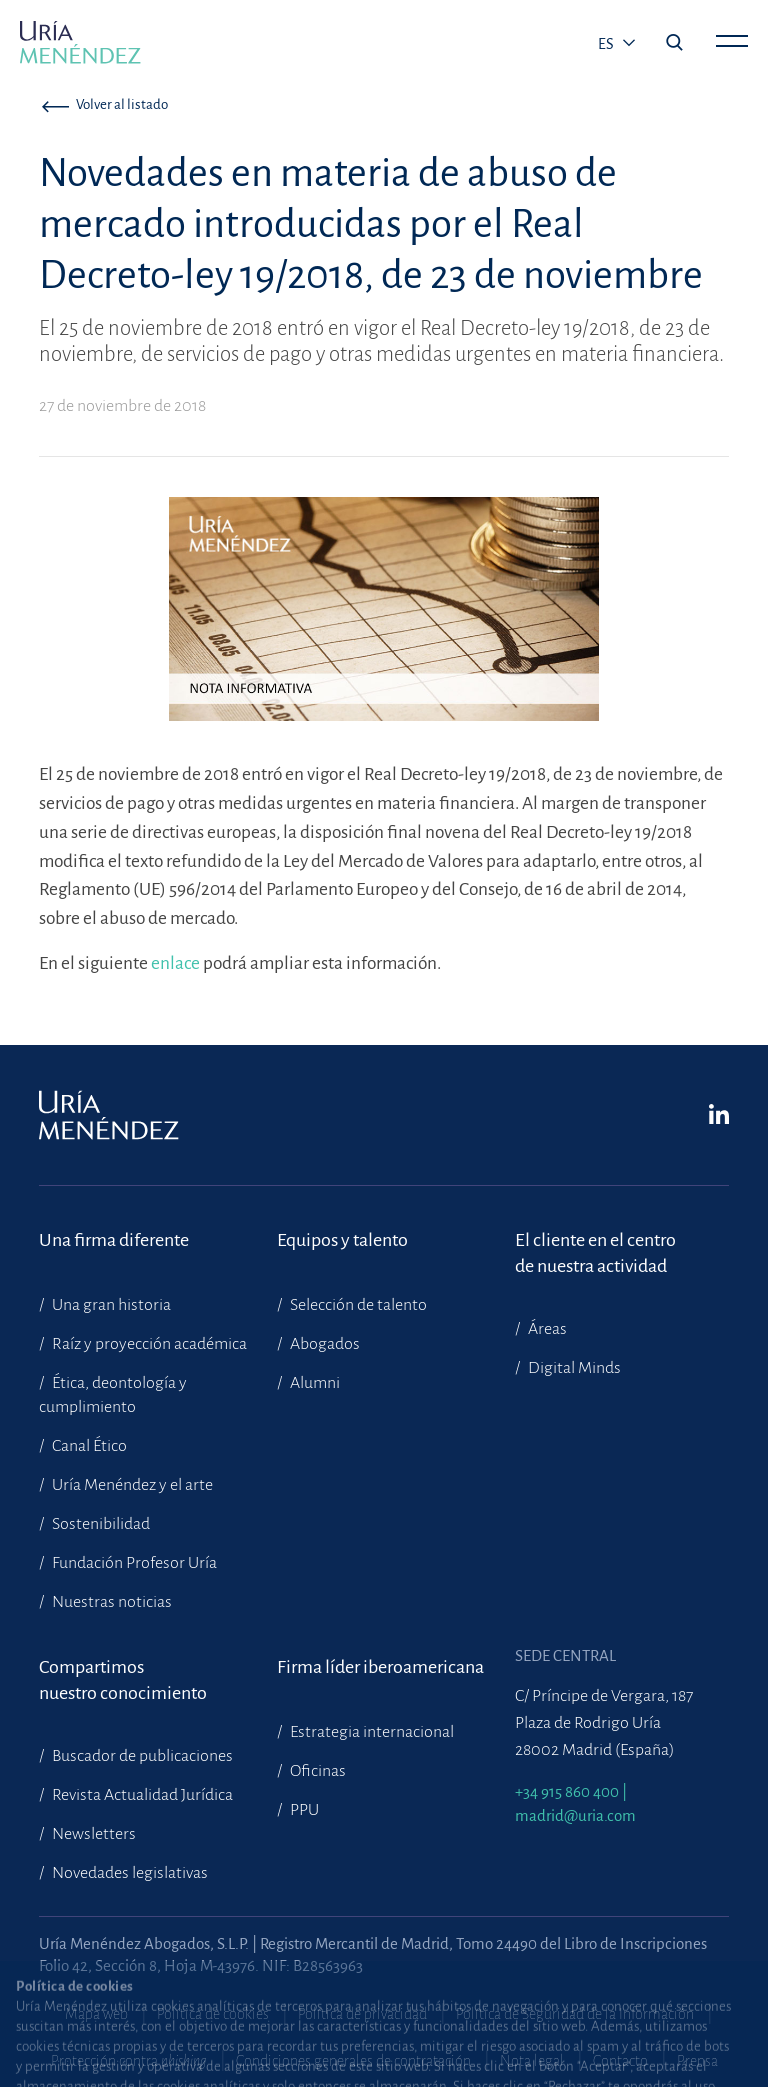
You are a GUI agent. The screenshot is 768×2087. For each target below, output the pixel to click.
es (607, 44)
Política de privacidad (362, 2014)
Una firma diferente (114, 1240)
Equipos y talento (342, 1240)
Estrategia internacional (370, 1732)
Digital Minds (573, 1368)
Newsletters (92, 1834)
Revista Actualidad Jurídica (141, 1795)
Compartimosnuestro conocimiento (123, 1680)
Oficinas (316, 1771)
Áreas (546, 1329)
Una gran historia (110, 1305)
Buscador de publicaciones (141, 1756)
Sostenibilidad (99, 1524)
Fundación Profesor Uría (133, 1563)
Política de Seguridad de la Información (575, 2014)
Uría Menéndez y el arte (131, 1485)
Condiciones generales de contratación (353, 2061)
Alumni (313, 1383)
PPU (303, 1810)
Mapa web (96, 2014)
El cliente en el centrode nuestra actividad (595, 1253)
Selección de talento (357, 1305)
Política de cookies (213, 2014)
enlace (177, 963)
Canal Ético (88, 1446)
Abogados (323, 1344)
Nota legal (532, 2061)
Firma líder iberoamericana (380, 1667)
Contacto (620, 2061)
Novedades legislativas (128, 1873)
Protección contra (129, 2061)
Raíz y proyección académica (148, 1344)
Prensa (697, 2061)
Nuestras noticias (110, 1602)
